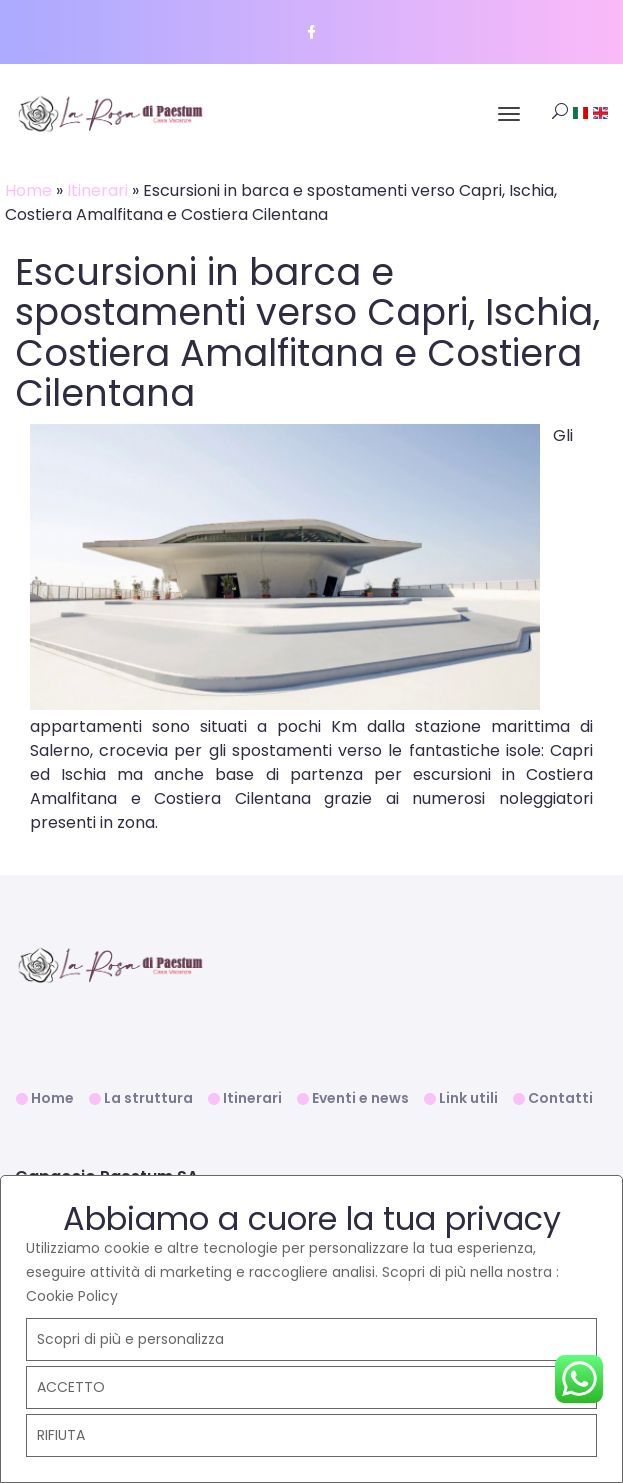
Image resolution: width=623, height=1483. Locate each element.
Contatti (560, 1098)
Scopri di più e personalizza (130, 1339)
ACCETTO (71, 1387)
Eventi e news (360, 1098)
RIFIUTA (61, 1435)
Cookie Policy (72, 1296)
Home (28, 190)
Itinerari (97, 190)
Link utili (468, 1098)
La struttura (148, 1098)
